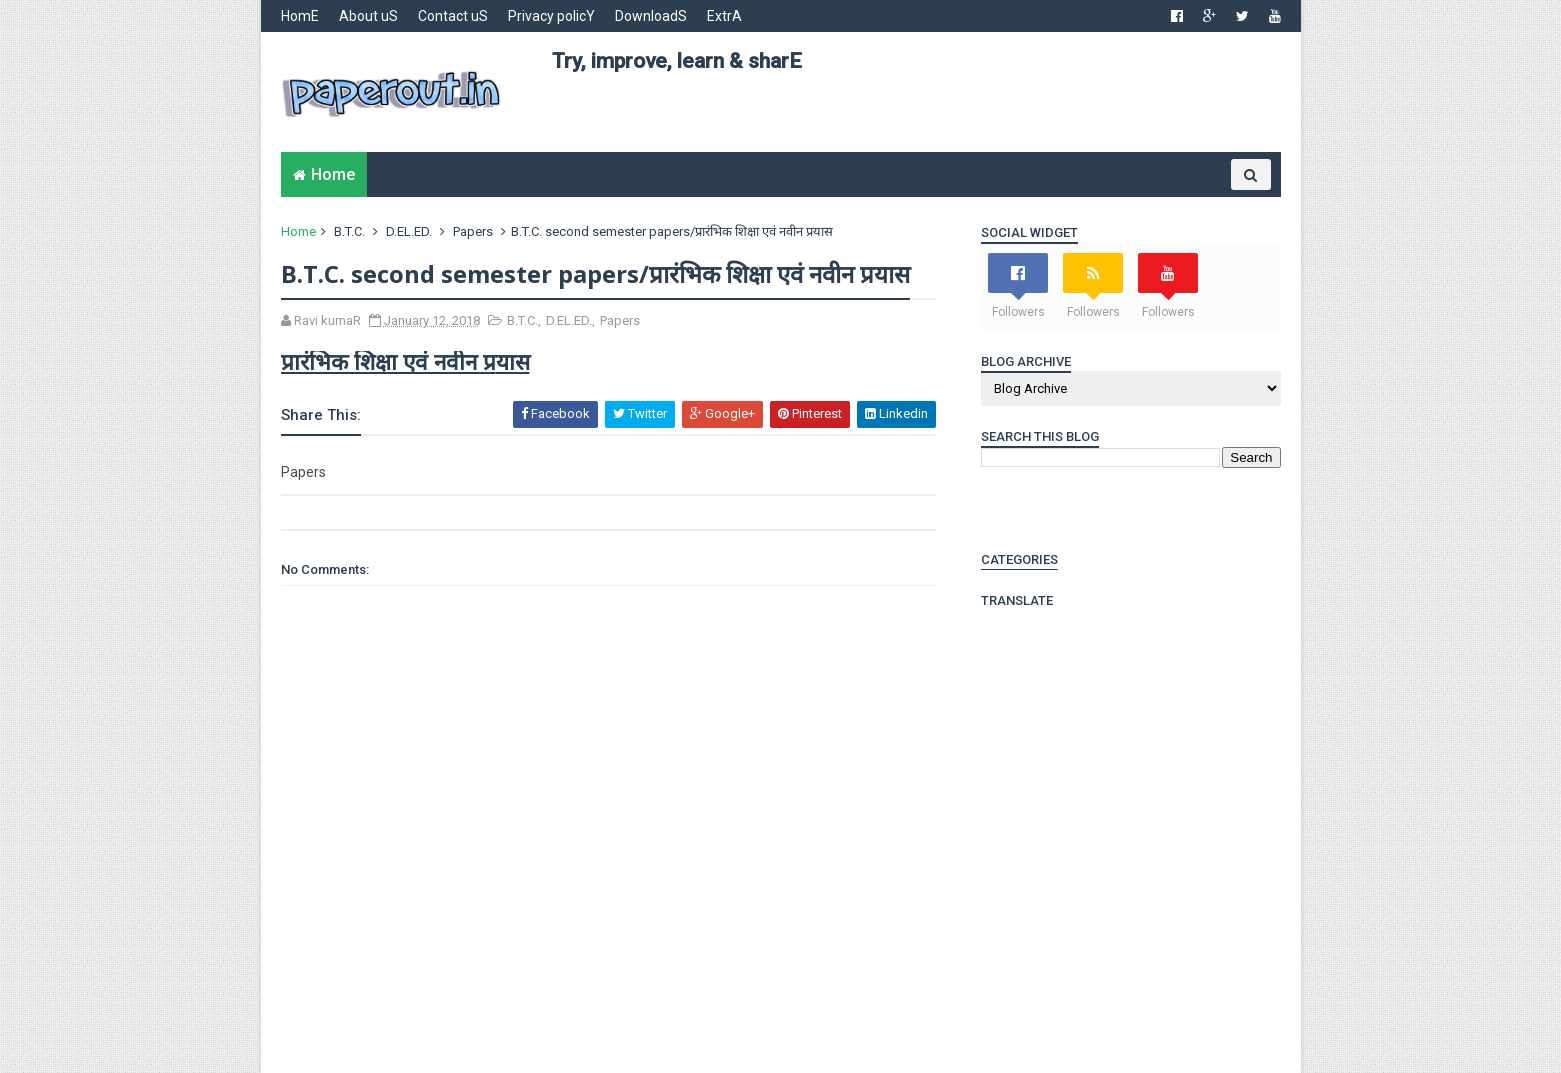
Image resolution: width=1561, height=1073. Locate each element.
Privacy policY (551, 16)
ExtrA (724, 16)
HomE (300, 16)
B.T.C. (349, 231)
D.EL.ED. (409, 231)
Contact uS (453, 16)
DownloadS (651, 16)
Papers (473, 231)
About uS (368, 16)
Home (333, 174)
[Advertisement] (916, 121)
